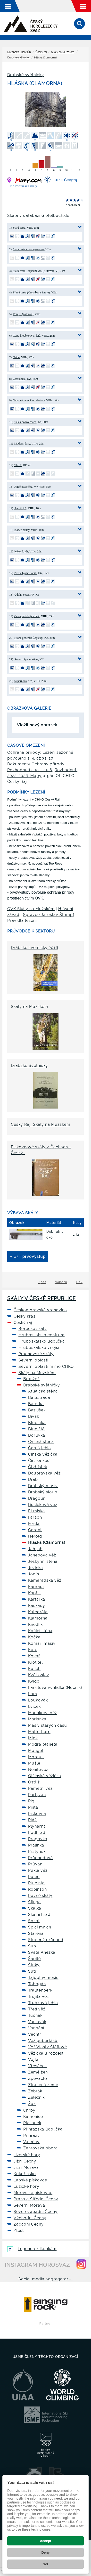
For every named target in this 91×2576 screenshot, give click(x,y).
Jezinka (35, 1567)
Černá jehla (39, 1448)
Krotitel (35, 1662)
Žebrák (35, 2091)
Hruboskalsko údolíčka (41, 1341)
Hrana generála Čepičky (28, 638)
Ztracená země (43, 2084)
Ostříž (34, 1782)
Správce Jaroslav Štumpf (48, 914)
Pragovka (37, 1839)
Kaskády (36, 1605)
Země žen (38, 2072)
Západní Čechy (29, 2224)
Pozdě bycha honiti (25, 573)
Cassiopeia (19, 379)
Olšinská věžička (44, 1776)
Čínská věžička (43, 1454)
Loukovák (38, 1700)
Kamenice (33, 2116)
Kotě (32, 1649)
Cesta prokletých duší (27, 616)
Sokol (34, 1921)
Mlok (33, 1738)
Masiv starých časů (47, 1725)
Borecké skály (32, 1328)
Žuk (32, 2103)
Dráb (33, 1479)
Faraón (35, 1517)
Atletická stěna (43, 1391)
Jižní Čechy (25, 2161)
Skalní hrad (39, 1914)
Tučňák (35, 2015)
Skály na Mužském (62, 52)
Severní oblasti (33, 1360)
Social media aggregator (45, 2279)
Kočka (34, 1637)
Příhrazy (31, 2135)
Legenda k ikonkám (32, 2248)
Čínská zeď (39, 1460)
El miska (36, 1511)
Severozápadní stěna (26, 659)
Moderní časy (22, 443)
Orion (16, 357)
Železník (36, 2097)
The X (18, 465)
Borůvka (36, 1435)
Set (45, 2564)
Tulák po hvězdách (25, 422)
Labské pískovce (30, 2180)
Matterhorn (39, 1731)
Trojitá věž (38, 1996)
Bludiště (36, 1429)
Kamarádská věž (44, 1580)
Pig (31, 1801)
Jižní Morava (26, 2167)
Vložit (28, 1256)
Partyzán (37, 1794)
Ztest (19, 2230)
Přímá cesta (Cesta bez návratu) (31, 292)
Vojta (33, 2059)
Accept (45, 2541)
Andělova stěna (23, 486)
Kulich (34, 1668)
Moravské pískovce (33, 2192)
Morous (36, 1757)
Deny (45, 2552)
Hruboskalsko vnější (38, 1347)
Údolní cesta (21, 594)
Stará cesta (19, 227)
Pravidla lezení (22, 920)
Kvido (34, 1681)
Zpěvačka (38, 2078)
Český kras (24, 1316)
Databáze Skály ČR (19, 52)
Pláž (32, 1820)
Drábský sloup (42, 1492)
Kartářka (36, 1599)
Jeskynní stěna (43, 1561)
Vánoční (36, 2028)
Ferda (34, 1523)
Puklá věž (38, 1870)
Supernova (20, 681)
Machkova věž (42, 1712)
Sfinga (34, 1902)
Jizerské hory (27, 2155)
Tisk (79, 1282)
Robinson (37, 1889)
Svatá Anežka (41, 1952)
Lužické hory (26, 2186)
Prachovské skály (36, 1354)
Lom (32, 1694)
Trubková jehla (43, 2003)
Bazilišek (37, 1410)
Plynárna (37, 1826)
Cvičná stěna (41, 1441)
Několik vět (21, 551)
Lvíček (34, 1706)
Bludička (37, 1422)
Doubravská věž (44, 1473)
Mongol (35, 1750)
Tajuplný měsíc (43, 1977)
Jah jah (35, 1549)
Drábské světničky (18, 57)
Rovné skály (40, 1895)
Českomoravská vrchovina (40, 1310)
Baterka (36, 1403)
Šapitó (34, 1958)
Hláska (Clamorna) (46, 1542)
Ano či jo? (20, 508)
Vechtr (34, 2034)
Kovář (34, 1656)
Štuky (34, 1965)
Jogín (33, 1574)
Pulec (34, 1876)
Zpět (42, 1282)
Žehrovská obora (40, 2148)
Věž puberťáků (43, 2040)
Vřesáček (37, 2066)
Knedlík (35, 1624)
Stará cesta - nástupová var (28, 249)
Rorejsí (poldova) (23, 314)
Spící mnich (39, 1927)
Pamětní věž (40, 1788)
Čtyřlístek (37, 1467)
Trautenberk (40, 1990)
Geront (35, 1530)
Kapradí (36, 1586)
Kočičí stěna (40, 1630)
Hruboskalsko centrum (41, 1335)
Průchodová (40, 1857)
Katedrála (38, 1612)
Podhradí (37, 1832)
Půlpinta (36, 1883)
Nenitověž (38, 1769)
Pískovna (37, 1813)
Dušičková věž (42, 1504)
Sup (32, 1946)
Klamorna (38, 1618)
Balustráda (39, 1397)
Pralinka (36, 1845)
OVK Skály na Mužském (31, 909)
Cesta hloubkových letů (26, 335)
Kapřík (34, 1593)
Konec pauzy (21, 530)
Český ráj (41, 52)
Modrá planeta (43, 1744)
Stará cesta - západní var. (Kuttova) (33, 271)
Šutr (32, 1971)
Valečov (31, 2141)
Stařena (36, 1933)
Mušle (34, 1763)
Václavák (37, 2021)
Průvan (35, 1864)
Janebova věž (42, 1555)
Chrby (29, 2110)
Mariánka (37, 1719)
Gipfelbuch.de (55, 215)
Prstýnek (37, 1851)
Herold (35, 1536)
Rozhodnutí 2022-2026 (29, 770)
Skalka (34, 1908)
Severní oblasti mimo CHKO (46, 1366)
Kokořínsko (25, 2173)
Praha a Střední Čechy (36, 2199)
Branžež (31, 1379)
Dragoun (37, 1498)
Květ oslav (38, 1675)
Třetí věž (36, 2009)
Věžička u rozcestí (46, 2053)
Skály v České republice (41, 1298)
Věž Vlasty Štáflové (47, 2047)
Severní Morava (29, 2205)
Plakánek (32, 2123)
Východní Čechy (30, 2218)
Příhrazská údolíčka (43, 2129)
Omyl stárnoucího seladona (29, 400)
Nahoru (61, 1282)
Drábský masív (43, 1485)
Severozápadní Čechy (36, 2211)
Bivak (33, 1416)
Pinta (33, 1807)
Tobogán (37, 1984)
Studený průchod (45, 1939)
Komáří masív (42, 1643)
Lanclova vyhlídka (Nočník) (55, 1687)
